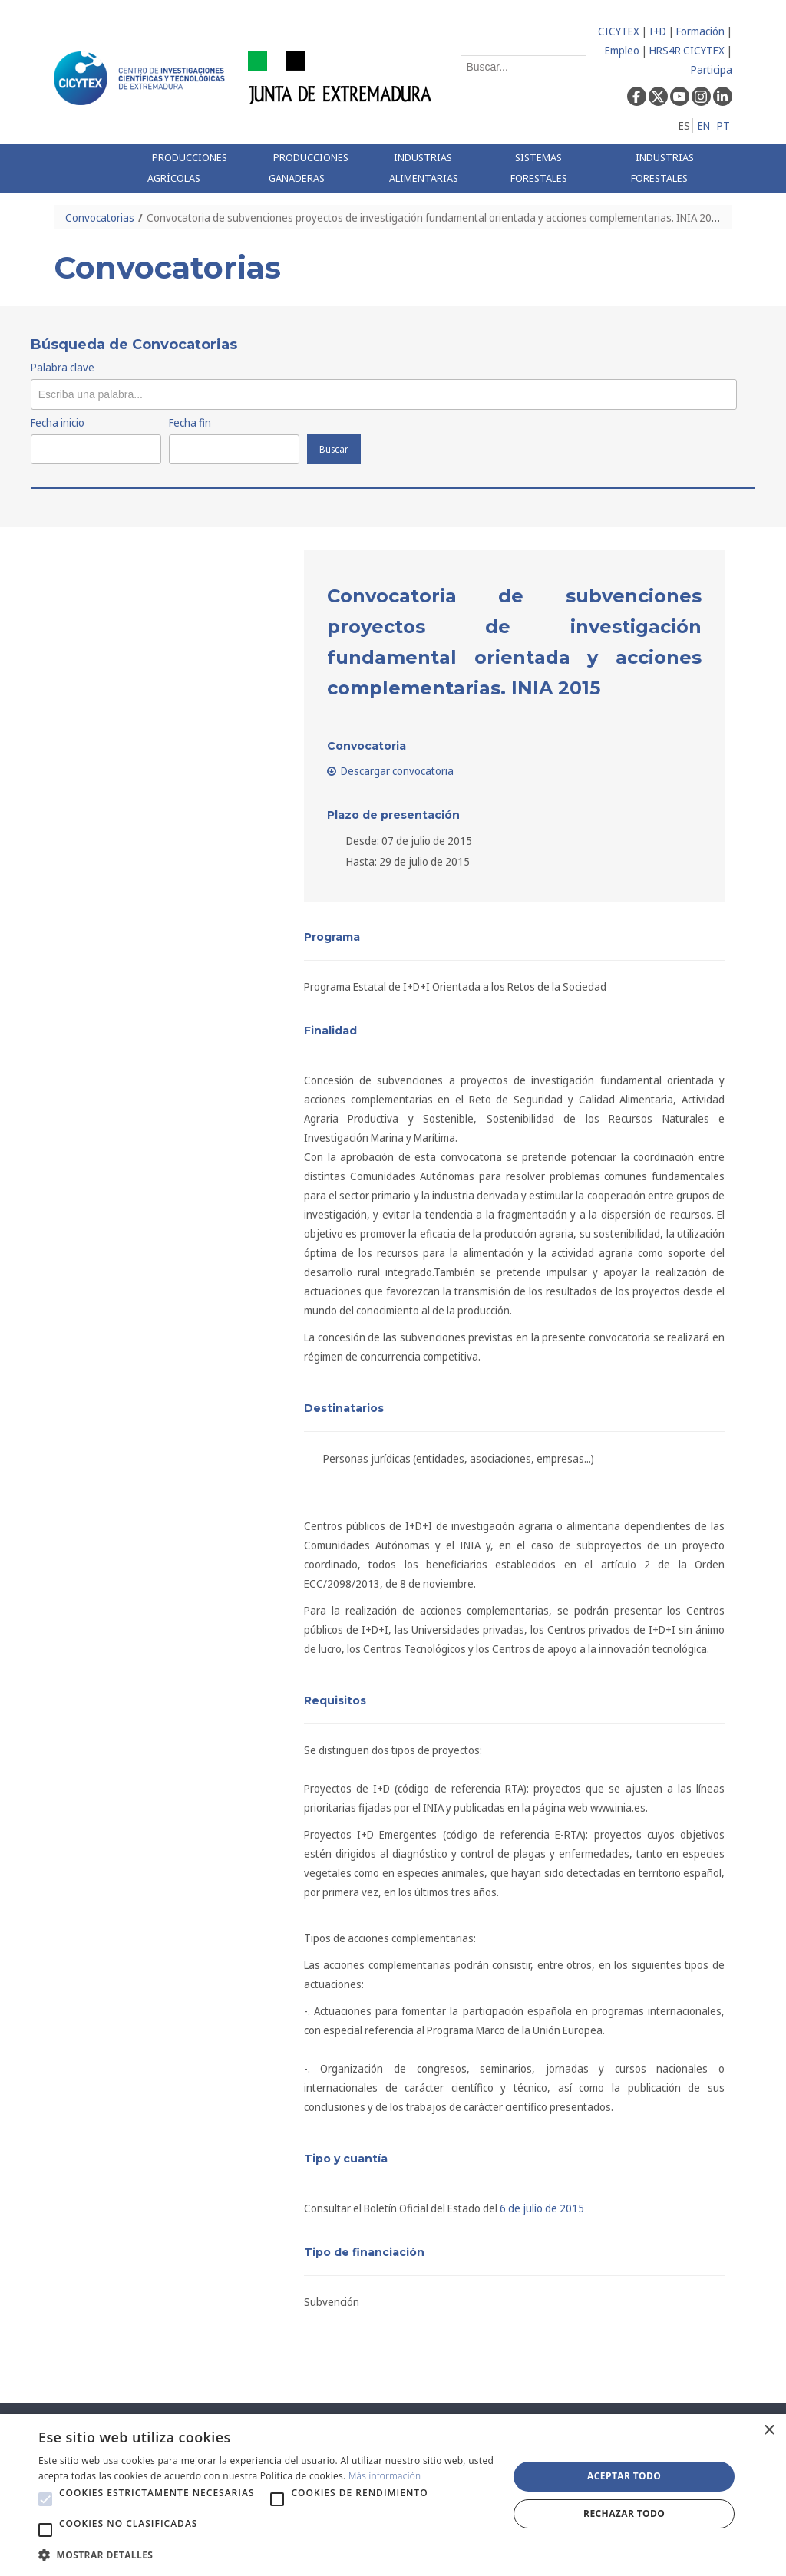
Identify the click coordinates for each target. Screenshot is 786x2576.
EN (704, 125)
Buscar (333, 449)
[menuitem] (196, 168)
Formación (700, 31)
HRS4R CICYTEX (687, 50)
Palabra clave (62, 367)
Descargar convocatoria (390, 771)
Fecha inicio (57, 422)
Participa (711, 69)
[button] (45, 2499)
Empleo (622, 50)
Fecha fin (190, 422)
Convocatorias (99, 217)
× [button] (768, 2430)
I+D (657, 31)
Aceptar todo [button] (624, 2475)
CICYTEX (618, 31)
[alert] (393, 2495)
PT (723, 125)
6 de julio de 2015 (542, 2208)
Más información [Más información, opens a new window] (384, 2475)
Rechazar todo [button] (624, 2513)
